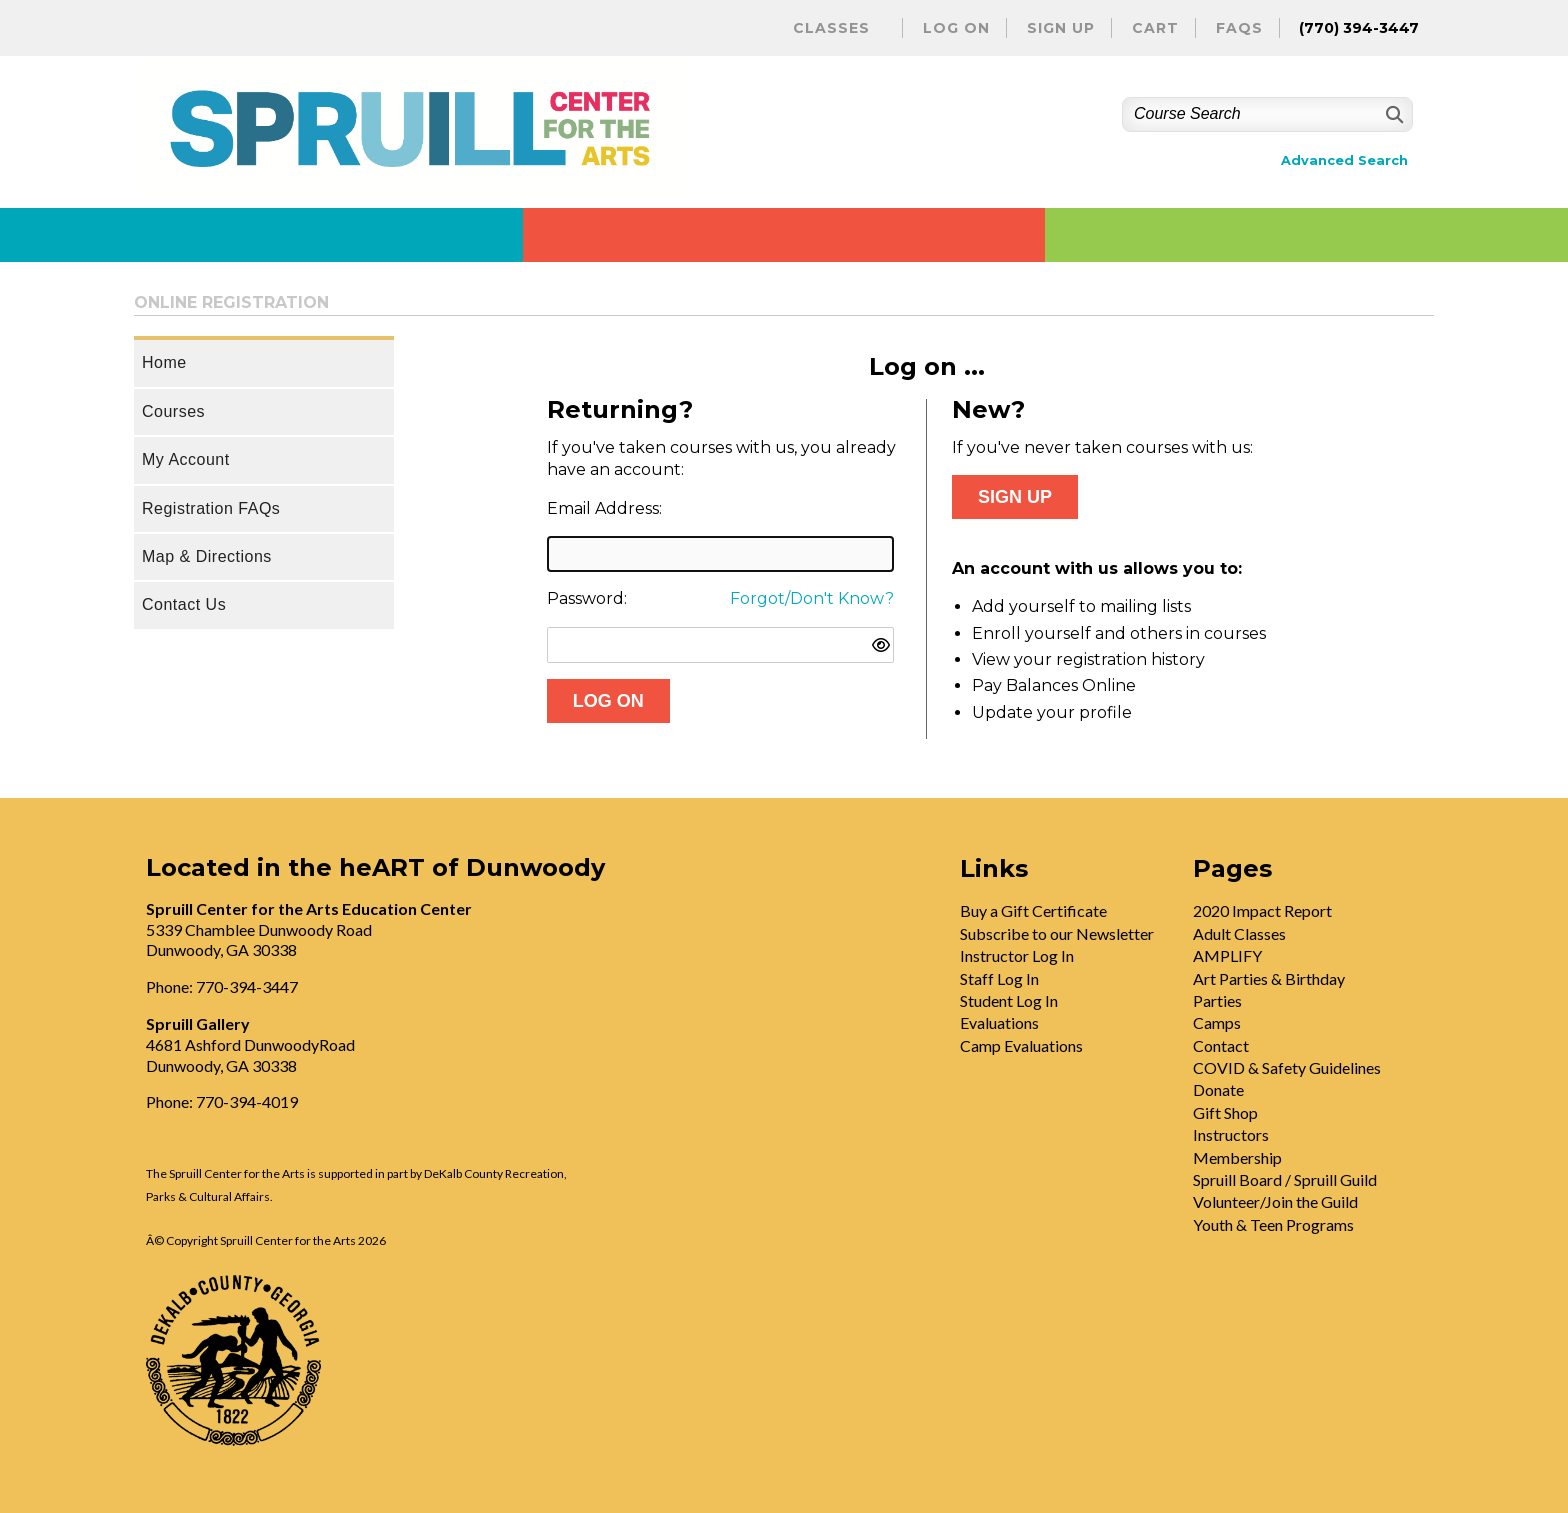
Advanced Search (1344, 160)
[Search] (1392, 114)
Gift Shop (1225, 1112)
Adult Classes (1239, 933)
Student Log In (1009, 1000)
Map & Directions (207, 556)
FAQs (1239, 28)
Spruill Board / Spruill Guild (1285, 1179)
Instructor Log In (1017, 955)
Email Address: (604, 508)
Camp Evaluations (1021, 1045)
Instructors (1231, 1134)
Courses (173, 411)
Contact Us (184, 604)
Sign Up (1061, 28)
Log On (956, 28)
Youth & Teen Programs (1273, 1224)
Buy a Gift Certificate (1033, 910)
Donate (1218, 1089)
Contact (1221, 1045)
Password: (587, 598)
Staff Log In (999, 978)
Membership (1237, 1157)
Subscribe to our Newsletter (1057, 933)
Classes (831, 28)
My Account (186, 459)
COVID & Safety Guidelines (1287, 1067)
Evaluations (999, 1022)
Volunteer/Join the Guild (1275, 1201)
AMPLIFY (1227, 955)
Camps (1217, 1022)
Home (164, 362)
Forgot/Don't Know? (812, 598)
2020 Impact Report (1262, 910)
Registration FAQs (211, 508)
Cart (1155, 28)
